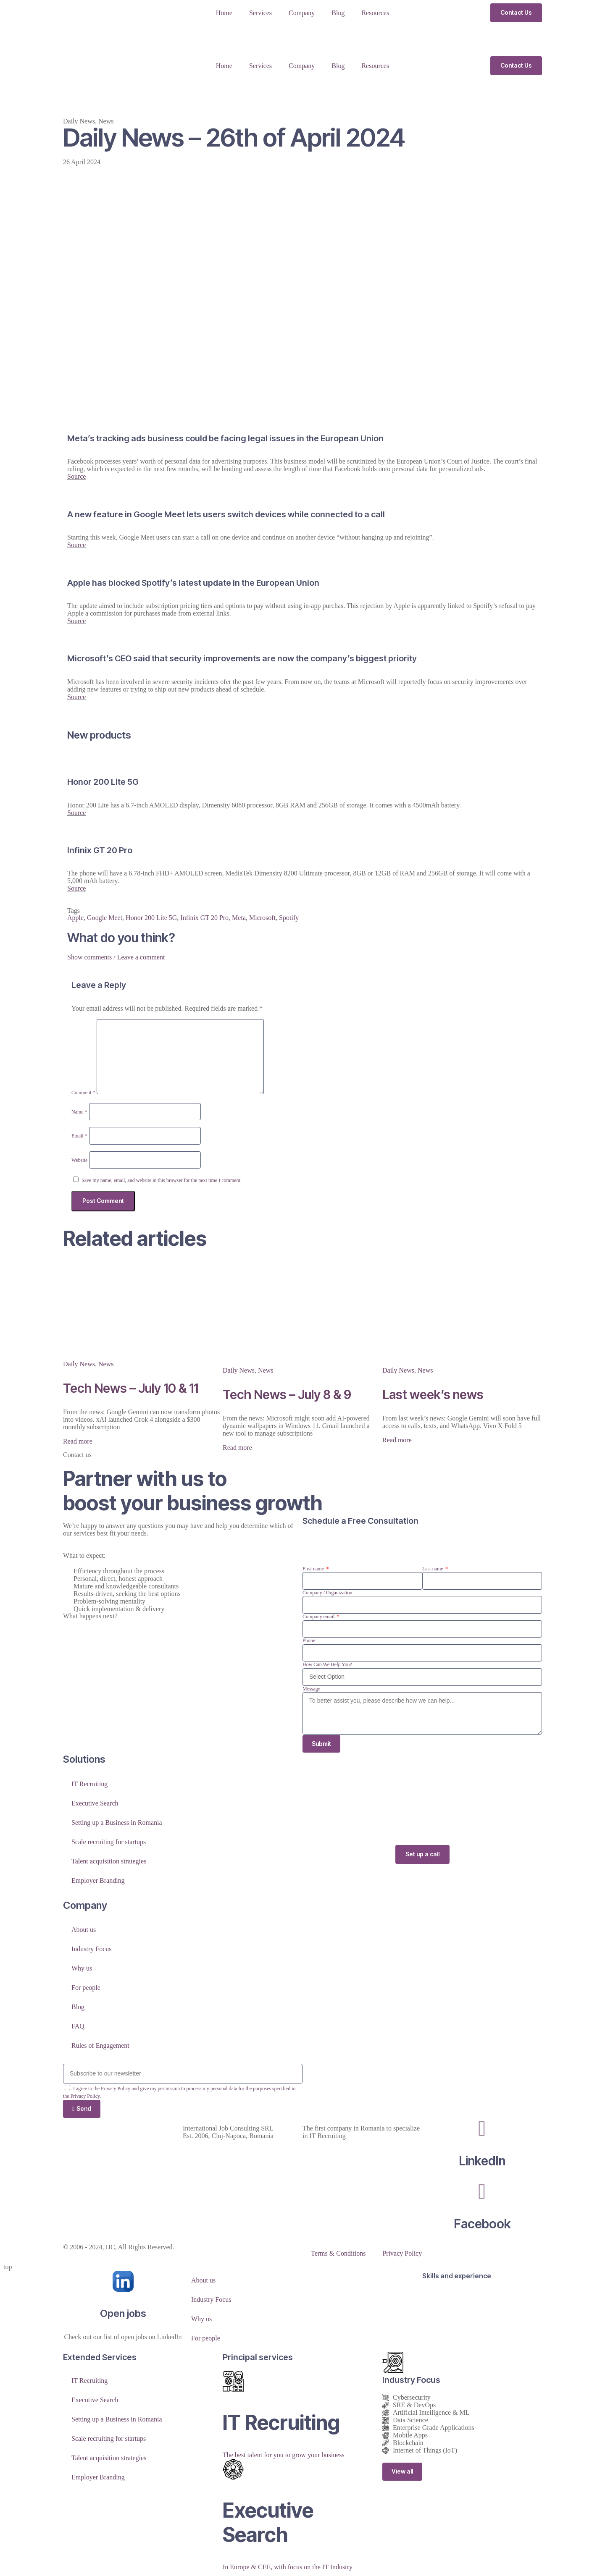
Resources (375, 12)
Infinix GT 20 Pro (204, 917)
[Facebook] (482, 2193)
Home (224, 12)
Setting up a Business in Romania (116, 1823)
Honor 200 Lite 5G (151, 917)
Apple (75, 917)
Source (76, 476)
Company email (319, 1616)
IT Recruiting (89, 1784)
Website (79, 1160)
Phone (308, 1640)
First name (313, 1569)
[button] (302, 957)
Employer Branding (98, 1881)
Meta (239, 917)
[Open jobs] (123, 2282)
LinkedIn (482, 2162)
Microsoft (262, 917)
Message (311, 1689)
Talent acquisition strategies (108, 1862)
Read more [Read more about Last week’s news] (397, 1440)
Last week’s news (433, 1394)
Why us (81, 1969)
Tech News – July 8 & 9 (287, 1394)
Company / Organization (327, 1593)
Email (79, 1136)
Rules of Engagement (100, 2046)
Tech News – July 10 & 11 (130, 1388)
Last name (433, 1569)
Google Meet (104, 917)
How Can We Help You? (327, 1664)
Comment (83, 1092)
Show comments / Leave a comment (116, 957)
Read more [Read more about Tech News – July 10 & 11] (77, 1441)
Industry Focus (91, 1949)
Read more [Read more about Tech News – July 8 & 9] (237, 1447)
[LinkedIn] (482, 2130)
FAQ (77, 2027)
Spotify (289, 917)
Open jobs (123, 2315)
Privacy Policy (402, 2255)
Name (79, 1112)
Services (260, 12)
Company (302, 12)
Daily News (79, 121)
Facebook (482, 2225)
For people (85, 1988)
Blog (338, 12)
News (105, 121)
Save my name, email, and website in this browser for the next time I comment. (162, 1180)
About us (83, 1930)
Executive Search (94, 1804)
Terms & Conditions (338, 2255)
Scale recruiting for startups (108, 1842)
